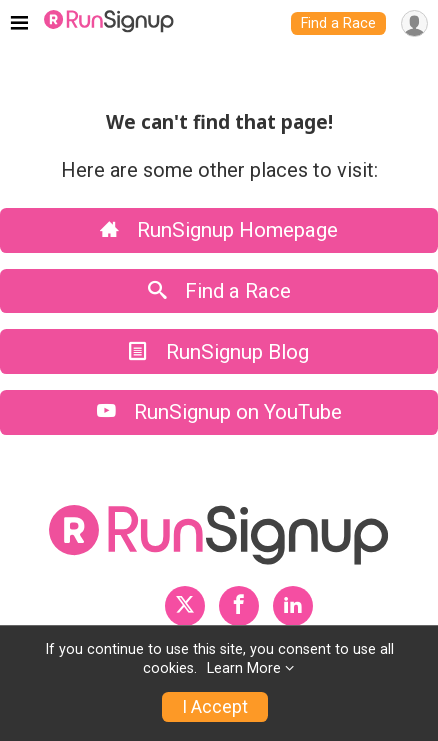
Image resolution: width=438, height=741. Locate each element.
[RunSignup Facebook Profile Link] (239, 606)
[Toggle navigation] (19, 24)
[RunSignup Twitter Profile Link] (185, 606)
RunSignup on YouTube (219, 412)
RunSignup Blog (219, 352)
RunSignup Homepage (219, 230)
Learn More (244, 668)
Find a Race (338, 23)
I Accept (215, 707)
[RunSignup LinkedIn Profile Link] (293, 606)
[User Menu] (414, 23)
